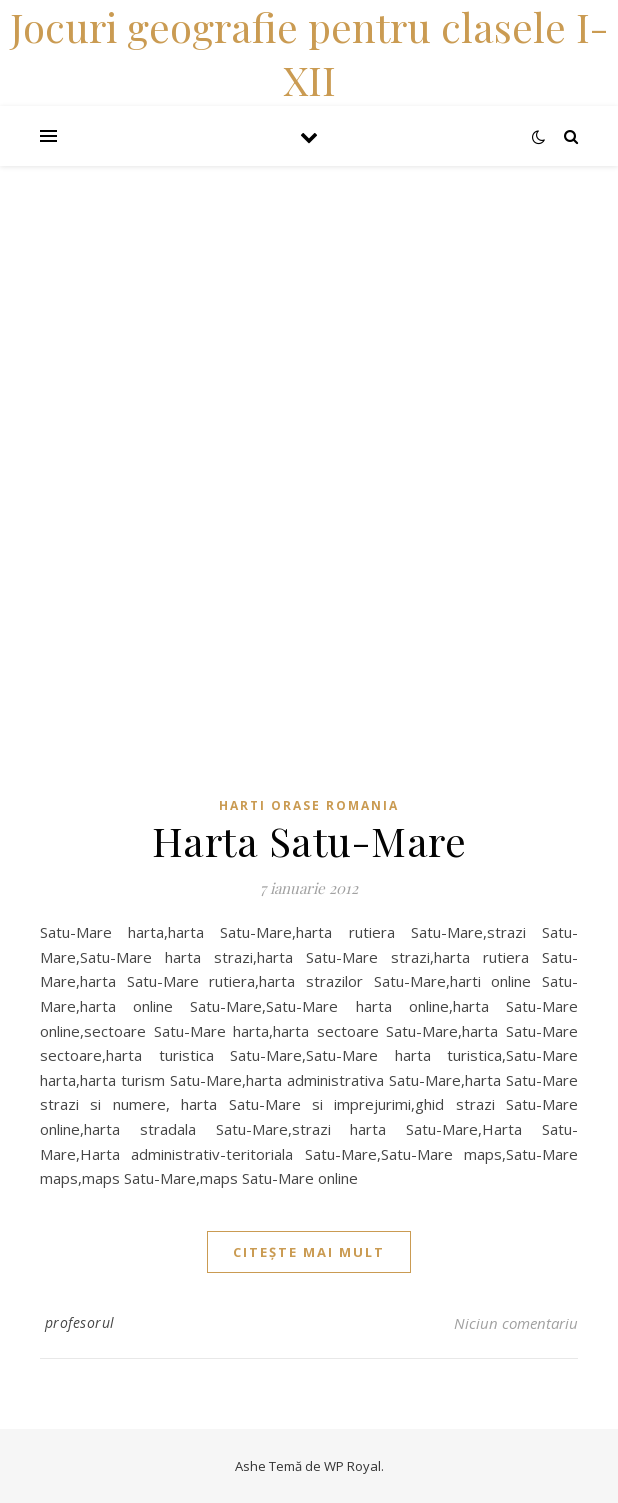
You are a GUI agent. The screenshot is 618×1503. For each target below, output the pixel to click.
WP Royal (352, 1466)
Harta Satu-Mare (309, 840)
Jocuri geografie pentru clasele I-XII (309, 53)
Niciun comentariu (516, 1323)
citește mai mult (309, 1252)
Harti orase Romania (309, 805)
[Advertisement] (309, 306)
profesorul (80, 1322)
